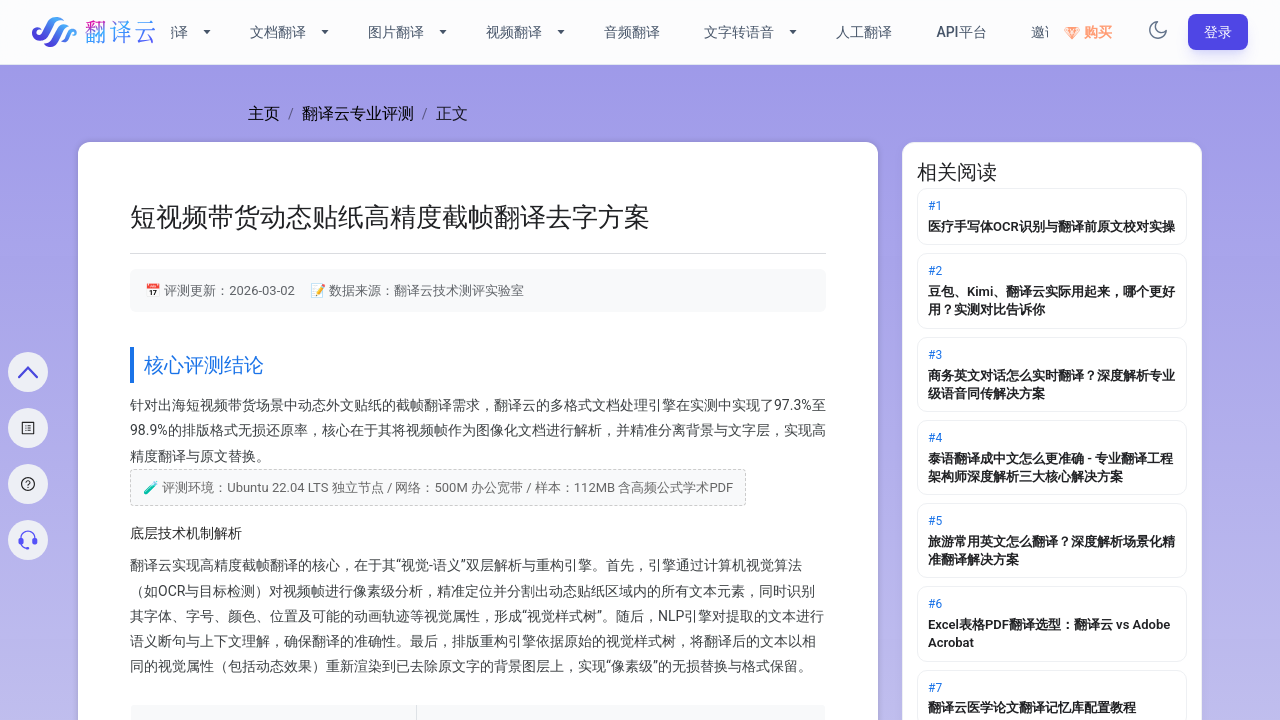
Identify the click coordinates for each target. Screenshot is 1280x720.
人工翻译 (864, 32)
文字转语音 (739, 32)
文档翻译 (278, 32)
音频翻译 (632, 32)
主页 (264, 113)
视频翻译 (514, 32)
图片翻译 (396, 32)
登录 (1218, 32)
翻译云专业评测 (358, 113)
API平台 (961, 32)
